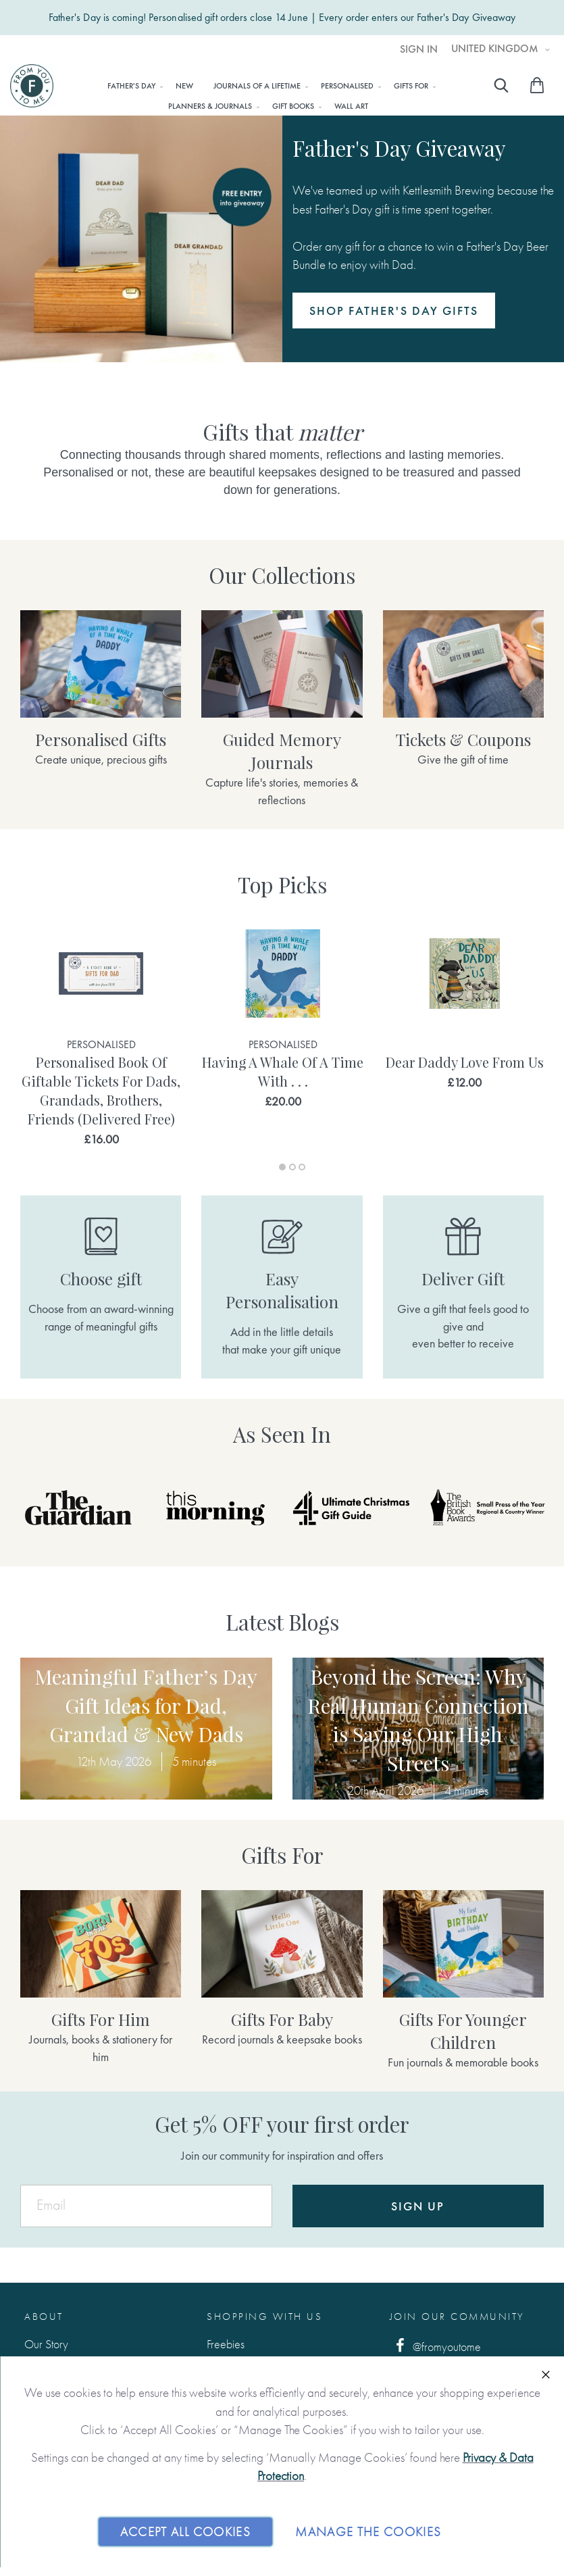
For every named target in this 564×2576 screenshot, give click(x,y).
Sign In (419, 49)
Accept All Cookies (185, 2531)
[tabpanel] (101, 1034)
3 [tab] (302, 1167)
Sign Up (417, 2206)
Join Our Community (457, 2316)
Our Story (46, 2344)
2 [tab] (292, 1167)
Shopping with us (264, 2316)
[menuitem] (131, 85)
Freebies (226, 2344)
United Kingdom (496, 48)
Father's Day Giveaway (466, 17)
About (43, 2316)
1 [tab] (282, 1167)
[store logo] (31, 85)
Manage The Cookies (368, 2531)
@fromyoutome (436, 2346)
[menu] (267, 95)
